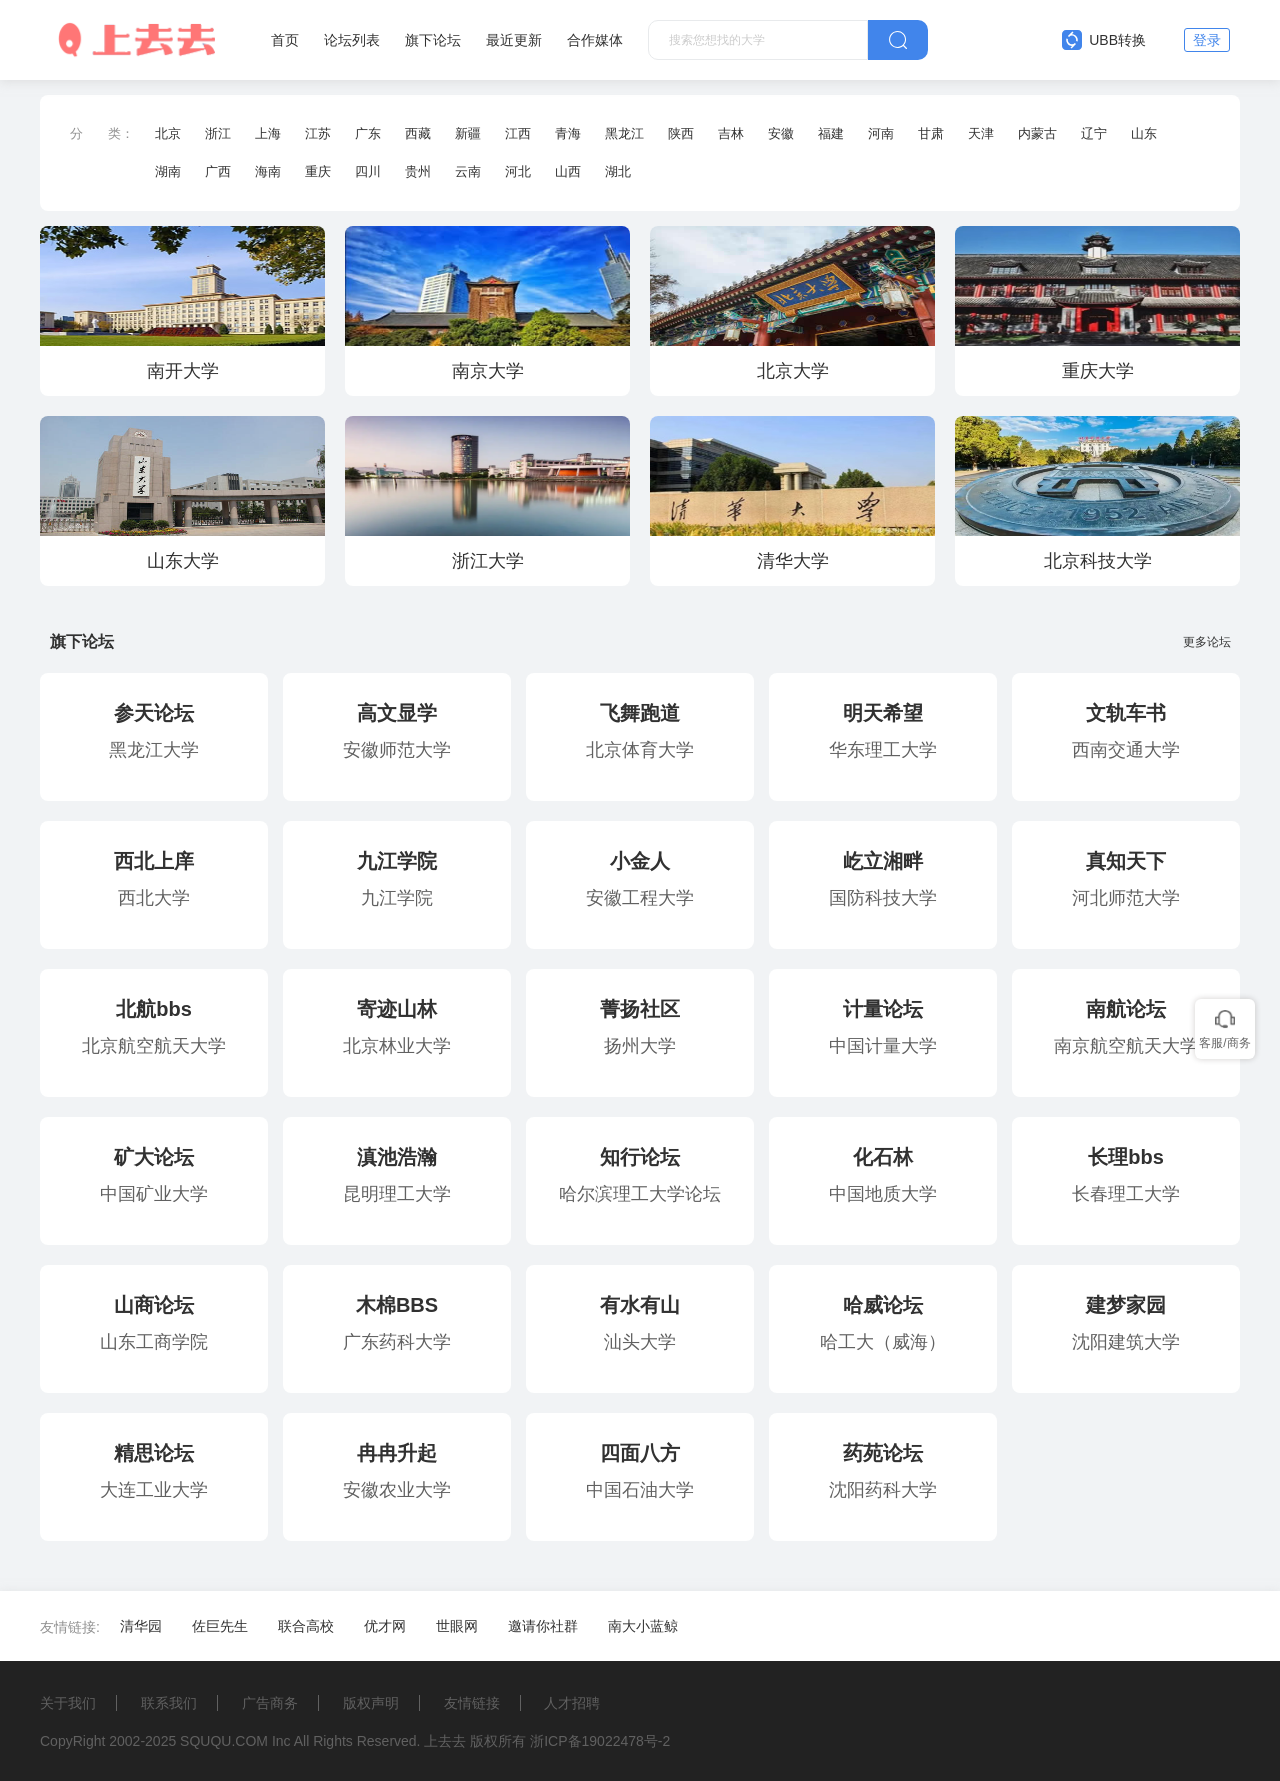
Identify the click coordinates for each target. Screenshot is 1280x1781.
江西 (518, 133)
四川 (368, 171)
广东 (368, 133)
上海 (268, 133)
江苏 (318, 133)
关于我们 (68, 1703)
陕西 (681, 133)
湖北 (618, 171)
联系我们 (169, 1703)
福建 (831, 133)
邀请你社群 (543, 1626)
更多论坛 (1211, 642)
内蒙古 (1037, 133)
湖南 (168, 171)
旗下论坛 (433, 40)
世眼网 (457, 1626)
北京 (168, 133)
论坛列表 (352, 40)
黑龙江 (624, 133)
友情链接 (472, 1703)
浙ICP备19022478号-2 (600, 1741)
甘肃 (931, 133)
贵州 (418, 171)
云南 (468, 171)
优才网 (385, 1626)
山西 (568, 171)
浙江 (218, 133)
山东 (1144, 133)
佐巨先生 (220, 1626)
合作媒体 (595, 40)
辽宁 (1094, 133)
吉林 (731, 133)
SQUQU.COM (224, 1741)
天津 (981, 133)
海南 (268, 171)
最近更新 (514, 40)
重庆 (318, 171)
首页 (285, 40)
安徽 (781, 133)
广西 (218, 171)
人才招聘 (572, 1703)
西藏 (418, 133)
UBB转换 (1104, 40)
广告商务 (270, 1703)
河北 (518, 171)
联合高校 (306, 1626)
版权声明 (371, 1703)
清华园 (141, 1626)
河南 (881, 133)
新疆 (468, 133)
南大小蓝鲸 (643, 1626)
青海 (568, 133)
